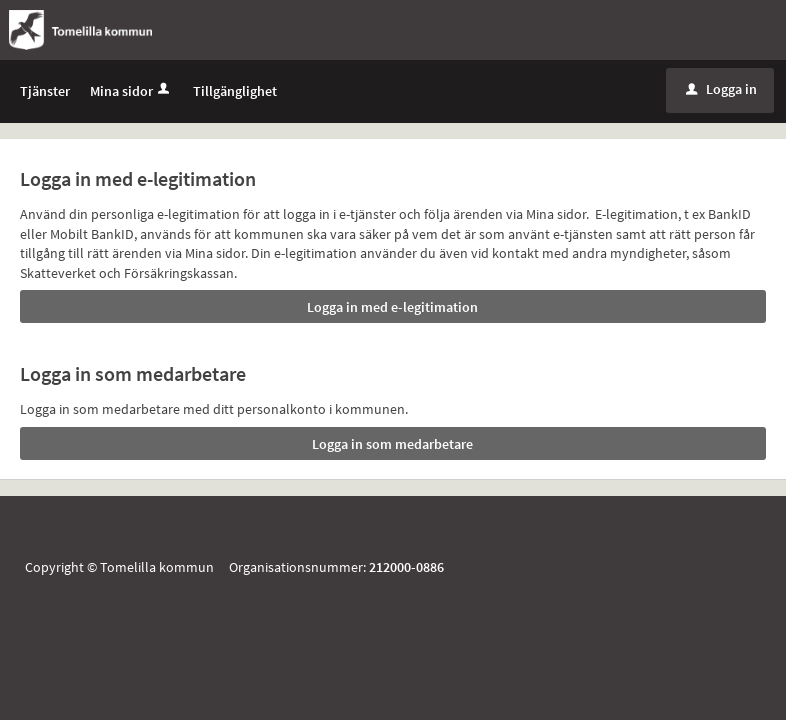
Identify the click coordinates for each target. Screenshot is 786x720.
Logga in (721, 89)
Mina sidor (131, 91)
